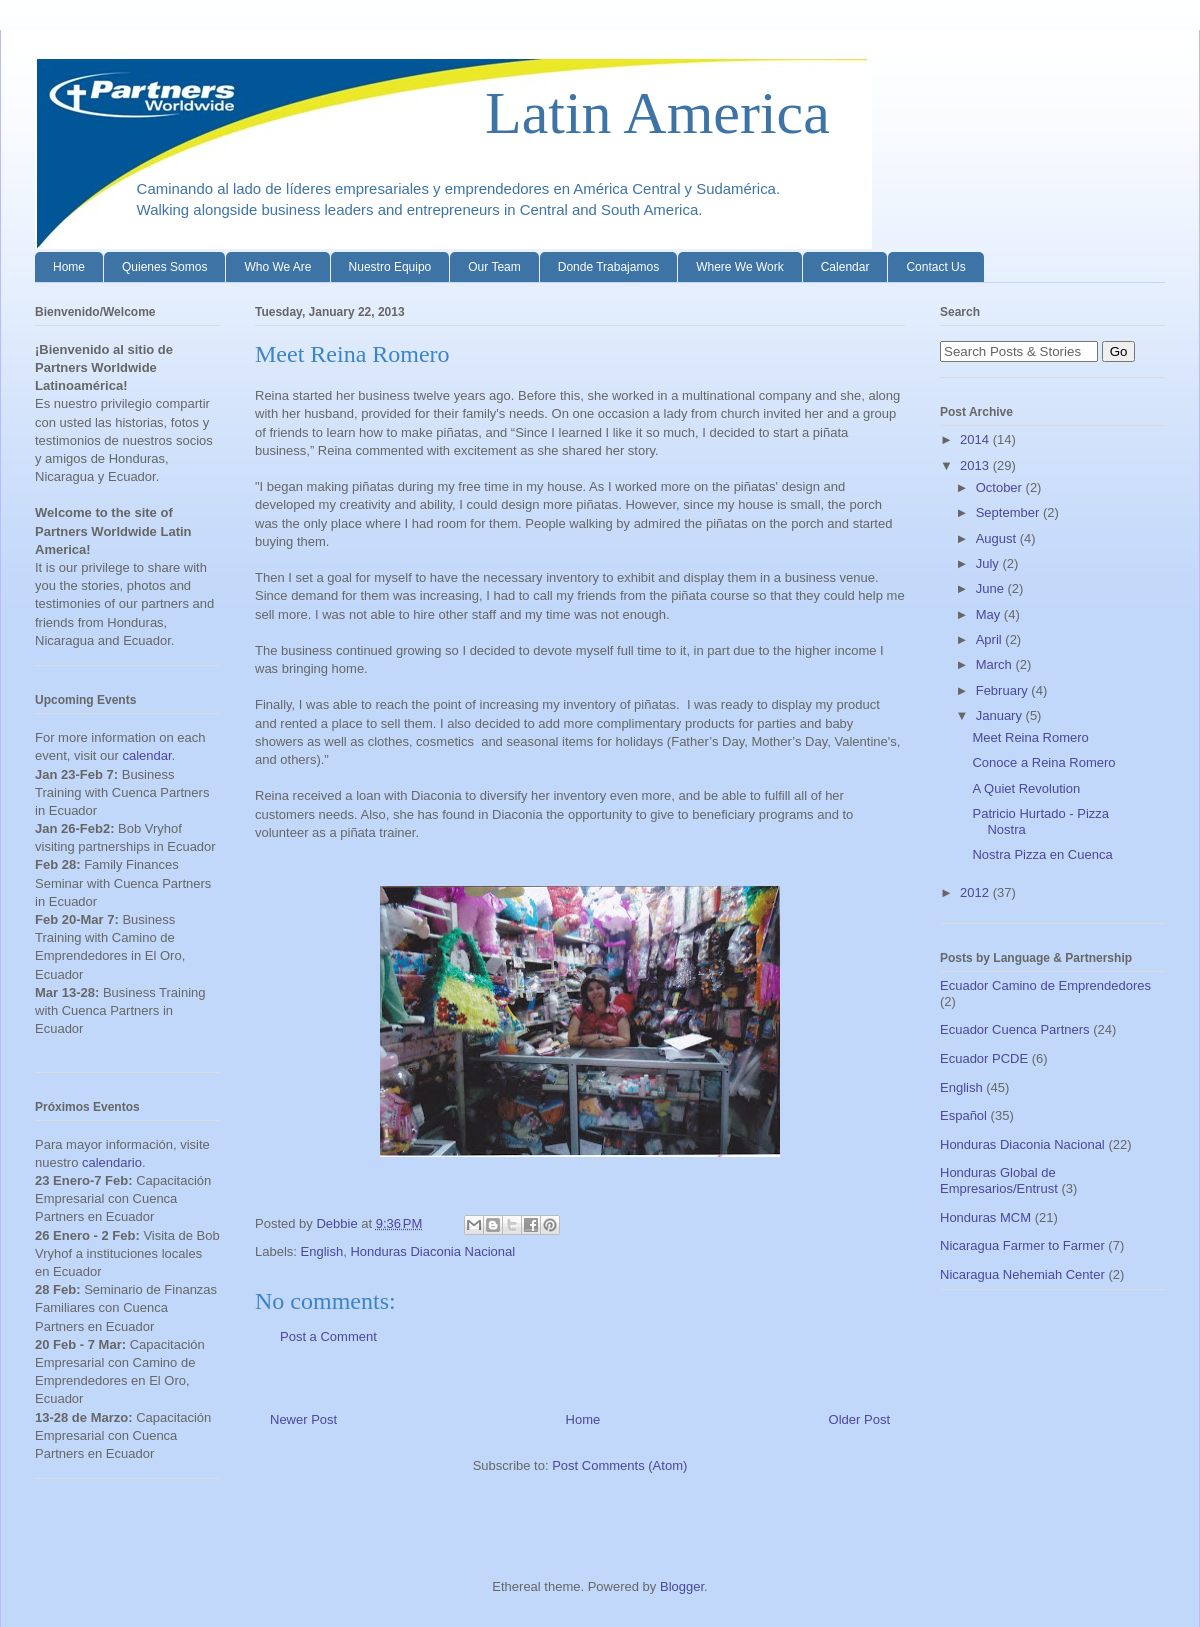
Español (963, 1115)
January (1001, 715)
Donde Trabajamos (608, 267)
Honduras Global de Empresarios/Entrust (999, 1180)
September (1009, 512)
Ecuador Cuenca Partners (1015, 1029)
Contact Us (935, 267)
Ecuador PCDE (984, 1058)
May (990, 614)
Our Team (494, 267)
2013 (976, 465)
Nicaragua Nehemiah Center (1022, 1274)
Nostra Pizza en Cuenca (1042, 854)
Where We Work (740, 267)
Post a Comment (328, 1336)
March (996, 664)
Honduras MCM (985, 1217)
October (1001, 487)
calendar (146, 755)
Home (69, 267)
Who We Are (277, 267)
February (1004, 690)
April (991, 639)
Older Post (859, 1419)
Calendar (845, 267)
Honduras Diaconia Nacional (432, 1251)
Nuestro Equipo (390, 267)
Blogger (682, 1586)
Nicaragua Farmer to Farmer (1022, 1245)
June (992, 588)
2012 (976, 892)
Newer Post (303, 1419)
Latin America (432, 113)
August (998, 538)
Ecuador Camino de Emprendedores (1045, 985)
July (989, 563)
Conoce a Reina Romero (1043, 762)
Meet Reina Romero (1030, 737)
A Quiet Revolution (1026, 788)
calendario (112, 1162)
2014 (976, 439)
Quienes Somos (164, 267)
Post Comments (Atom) (619, 1465)
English (322, 1251)
